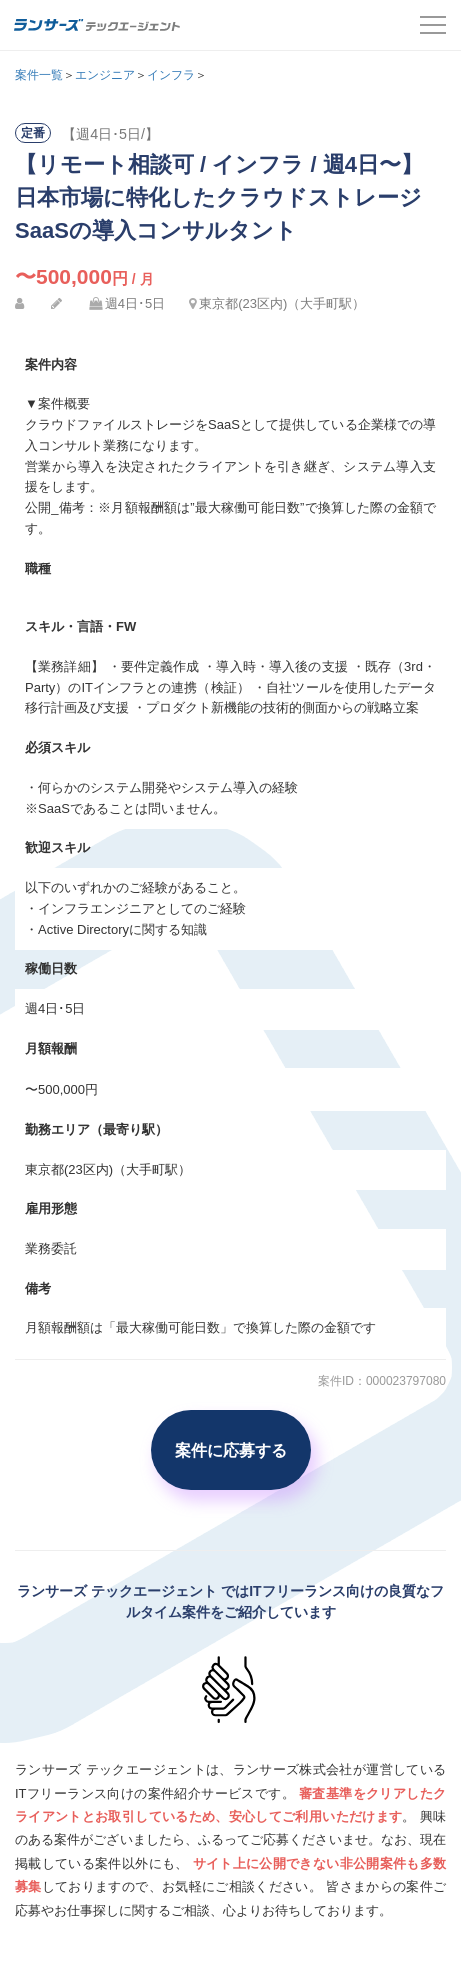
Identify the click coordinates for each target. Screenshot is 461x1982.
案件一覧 (39, 75)
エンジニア (105, 75)
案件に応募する (231, 1450)
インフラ (171, 75)
